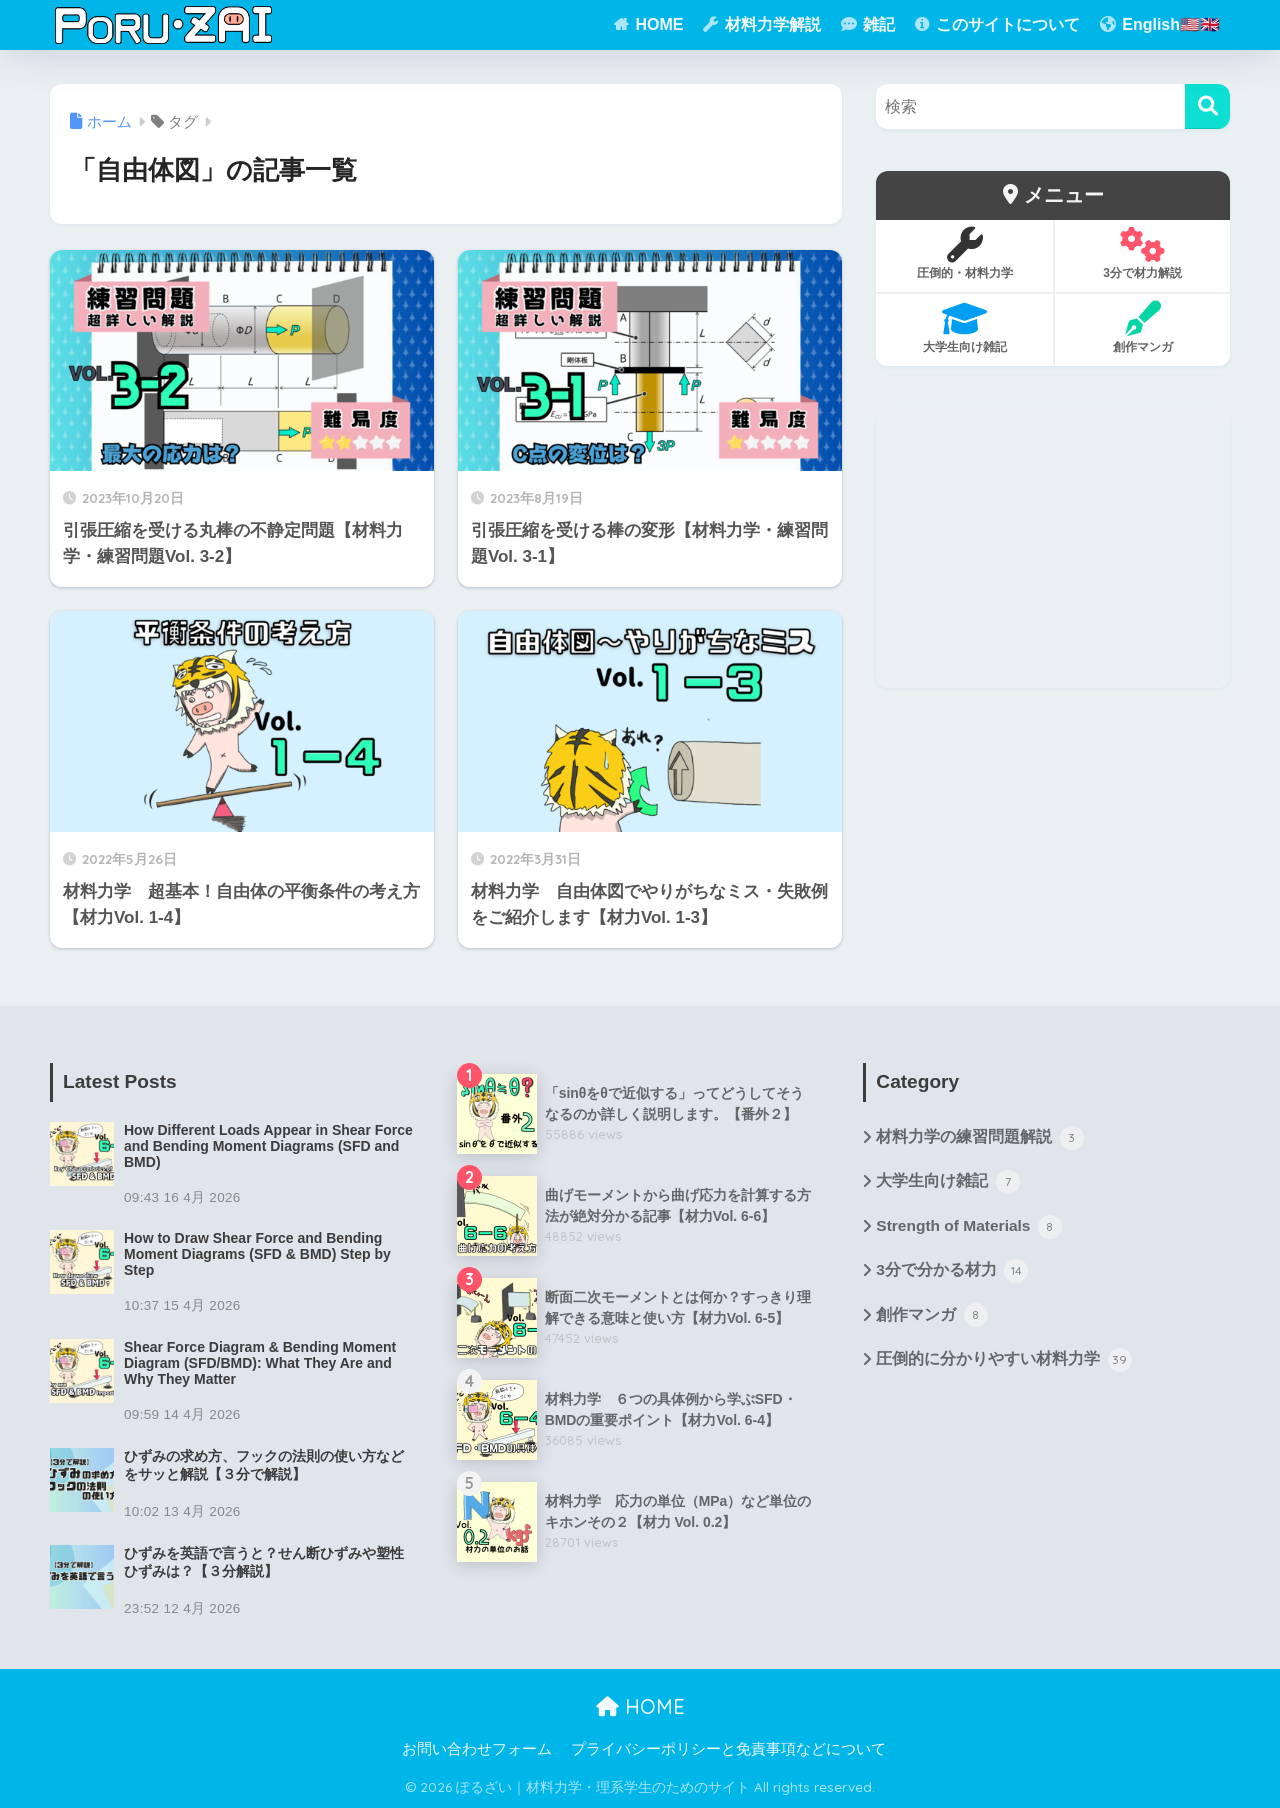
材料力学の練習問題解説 (979, 1139)
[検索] (1207, 106)
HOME (640, 1706)
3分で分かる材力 (952, 1274)
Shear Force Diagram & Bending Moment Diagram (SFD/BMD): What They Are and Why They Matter (260, 1363)
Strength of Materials (971, 1229)
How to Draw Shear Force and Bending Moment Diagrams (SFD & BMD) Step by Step (257, 1254)
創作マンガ (931, 1319)
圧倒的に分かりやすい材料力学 (1003, 1365)
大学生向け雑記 (947, 1184)
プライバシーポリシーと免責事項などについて (728, 1749)
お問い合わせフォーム (477, 1749)
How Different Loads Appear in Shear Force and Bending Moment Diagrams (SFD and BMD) (268, 1146)
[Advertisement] (1053, 548)
